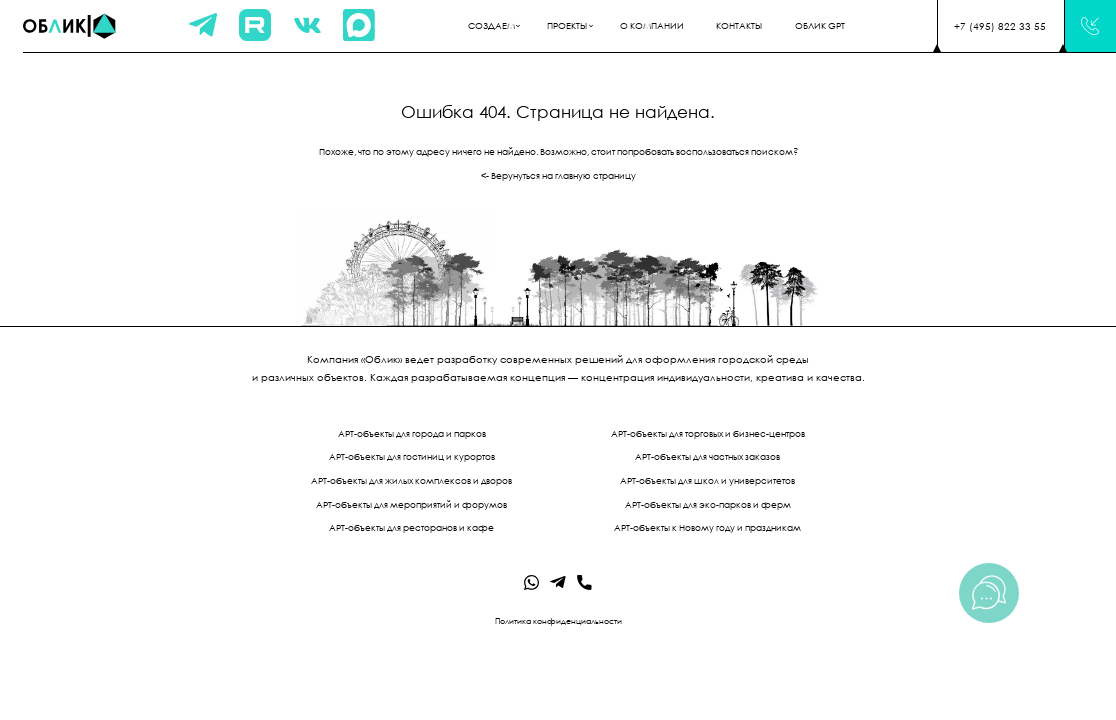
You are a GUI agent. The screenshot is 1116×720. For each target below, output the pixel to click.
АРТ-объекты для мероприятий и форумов (411, 505)
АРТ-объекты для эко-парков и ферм (708, 505)
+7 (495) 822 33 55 (1000, 26)
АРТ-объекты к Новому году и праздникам (707, 528)
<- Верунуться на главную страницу (558, 176)
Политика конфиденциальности (558, 621)
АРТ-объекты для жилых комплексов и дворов (411, 481)
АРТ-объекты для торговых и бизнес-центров (708, 434)
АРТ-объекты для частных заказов (707, 457)
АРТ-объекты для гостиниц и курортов (412, 457)
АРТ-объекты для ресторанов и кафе (411, 528)
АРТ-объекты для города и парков (412, 434)
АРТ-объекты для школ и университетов (707, 481)
